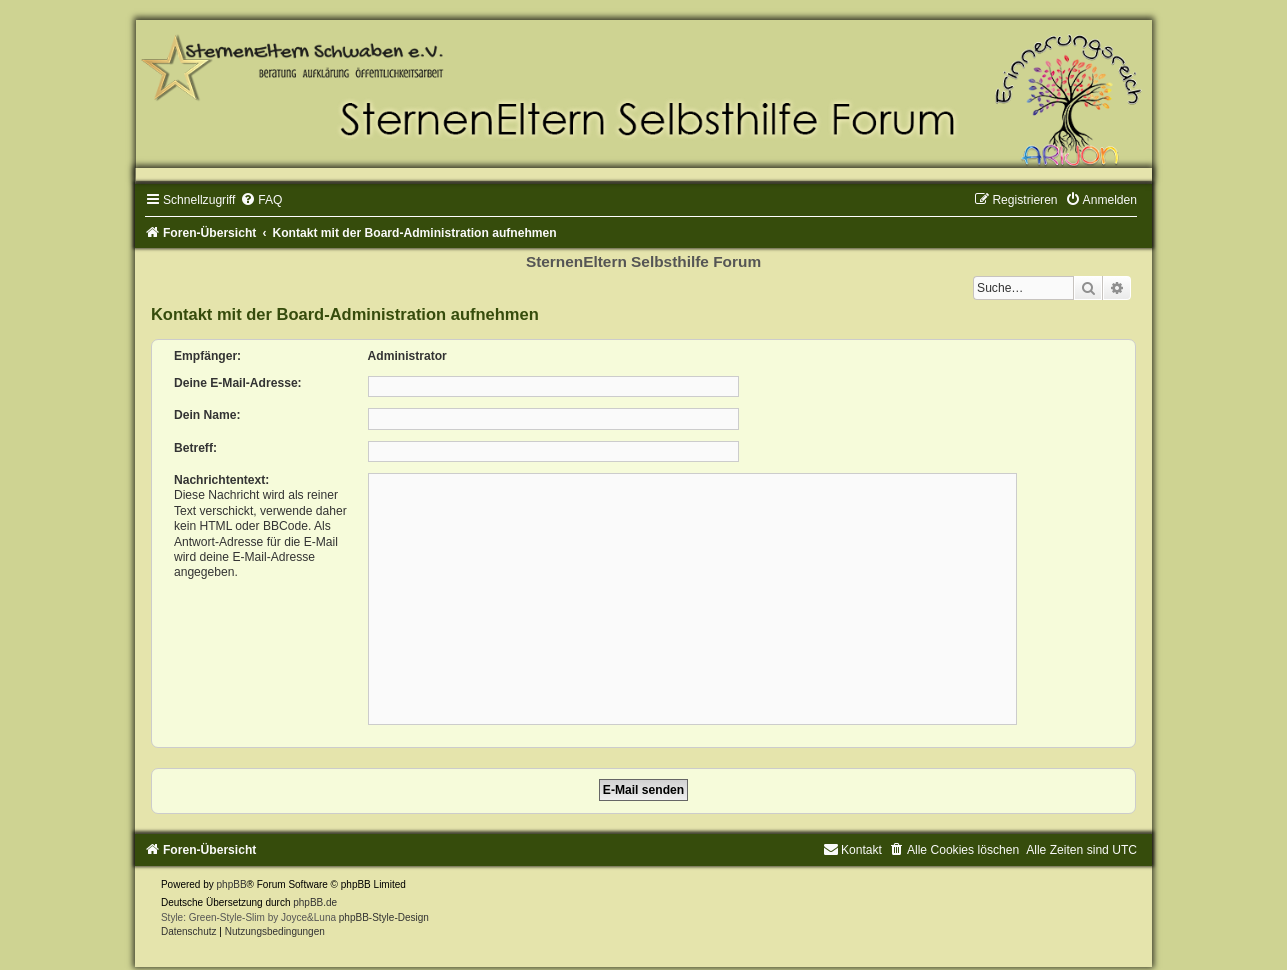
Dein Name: (207, 415)
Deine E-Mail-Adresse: (238, 383)
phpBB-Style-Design (384, 917)
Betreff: (195, 448)
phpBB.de (315, 902)
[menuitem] (261, 200)
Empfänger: (207, 356)
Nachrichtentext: (221, 480)
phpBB (232, 884)
